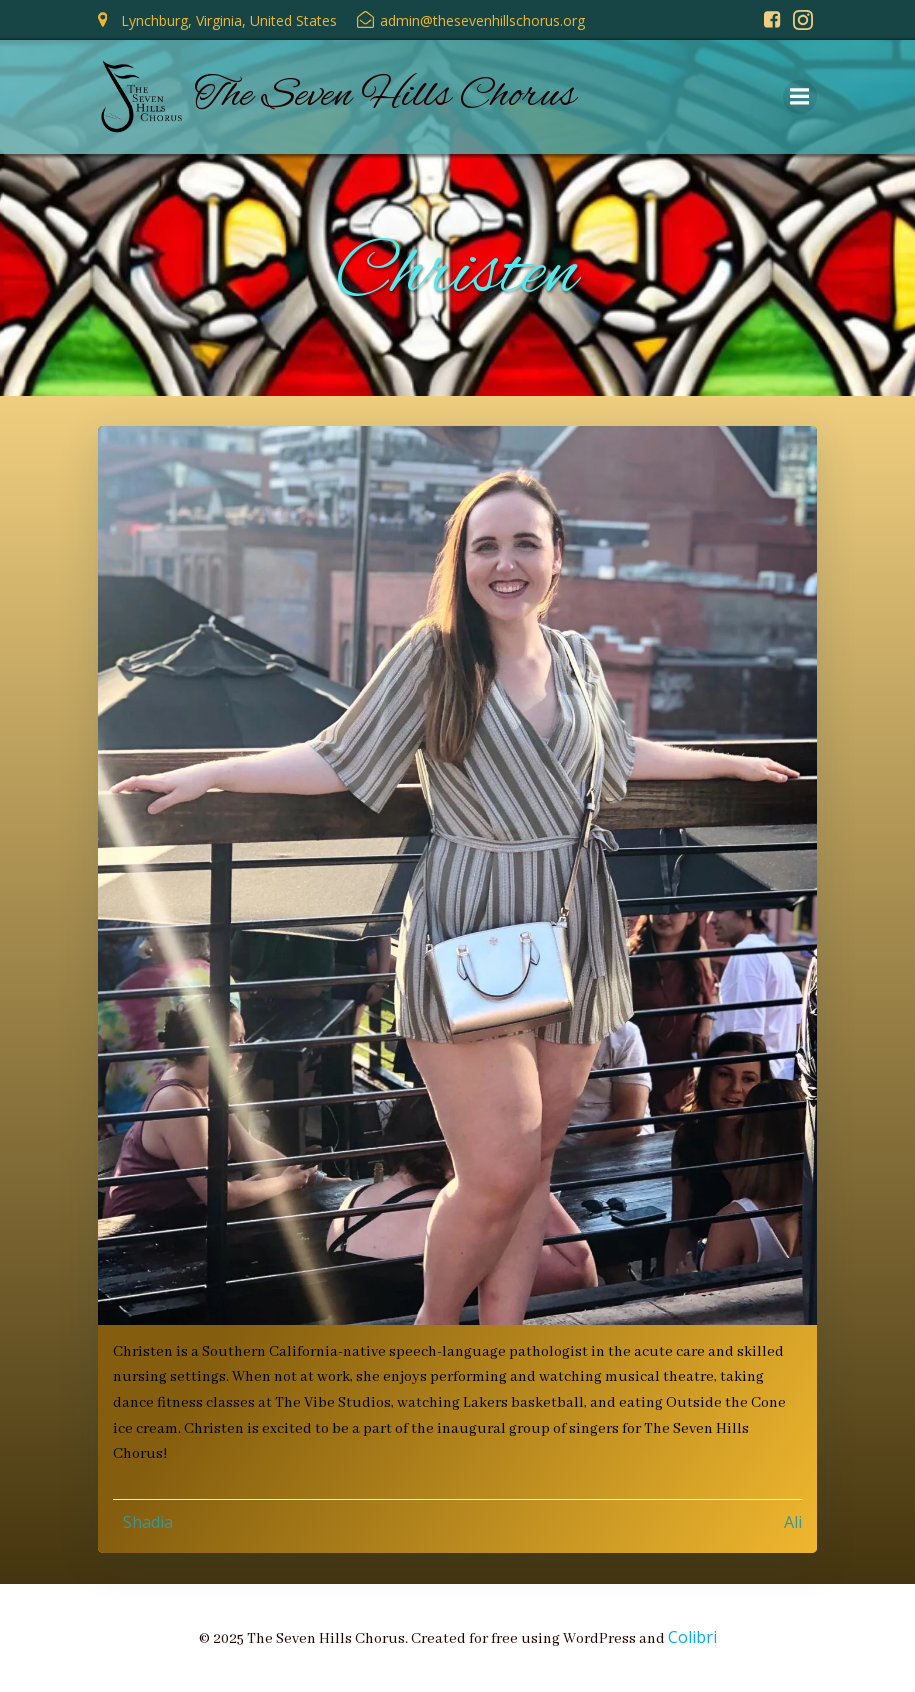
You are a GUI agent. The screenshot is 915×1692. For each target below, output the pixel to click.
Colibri (692, 1636)
